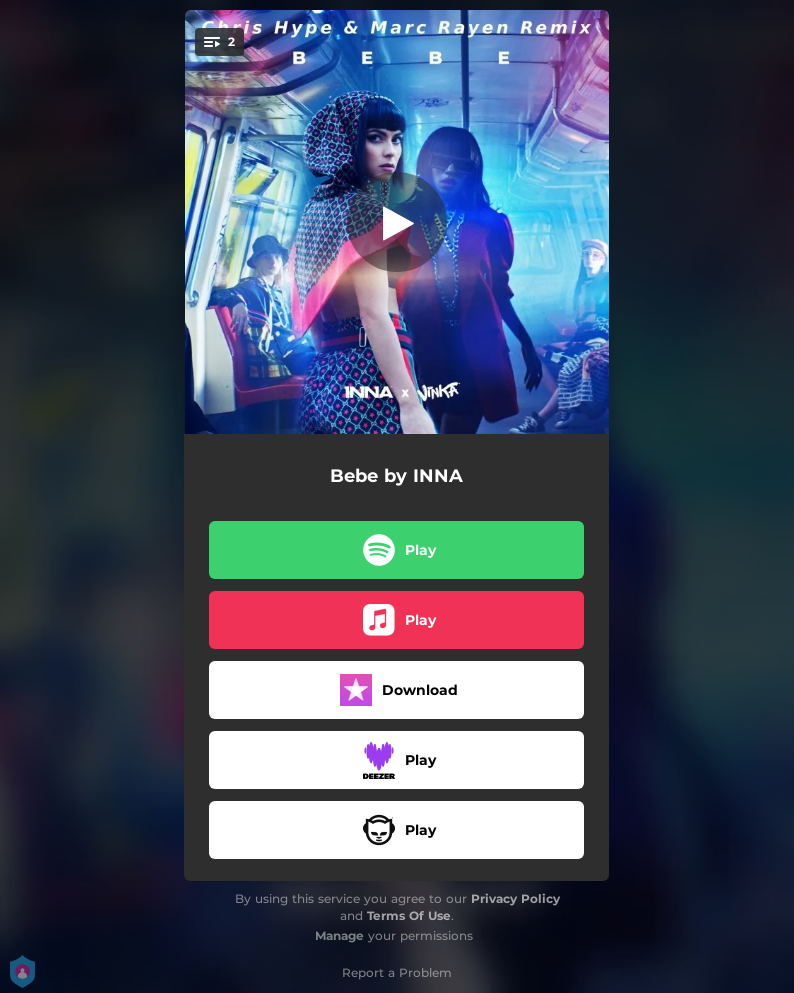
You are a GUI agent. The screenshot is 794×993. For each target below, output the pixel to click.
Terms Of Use (409, 915)
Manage (339, 935)
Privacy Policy (515, 898)
